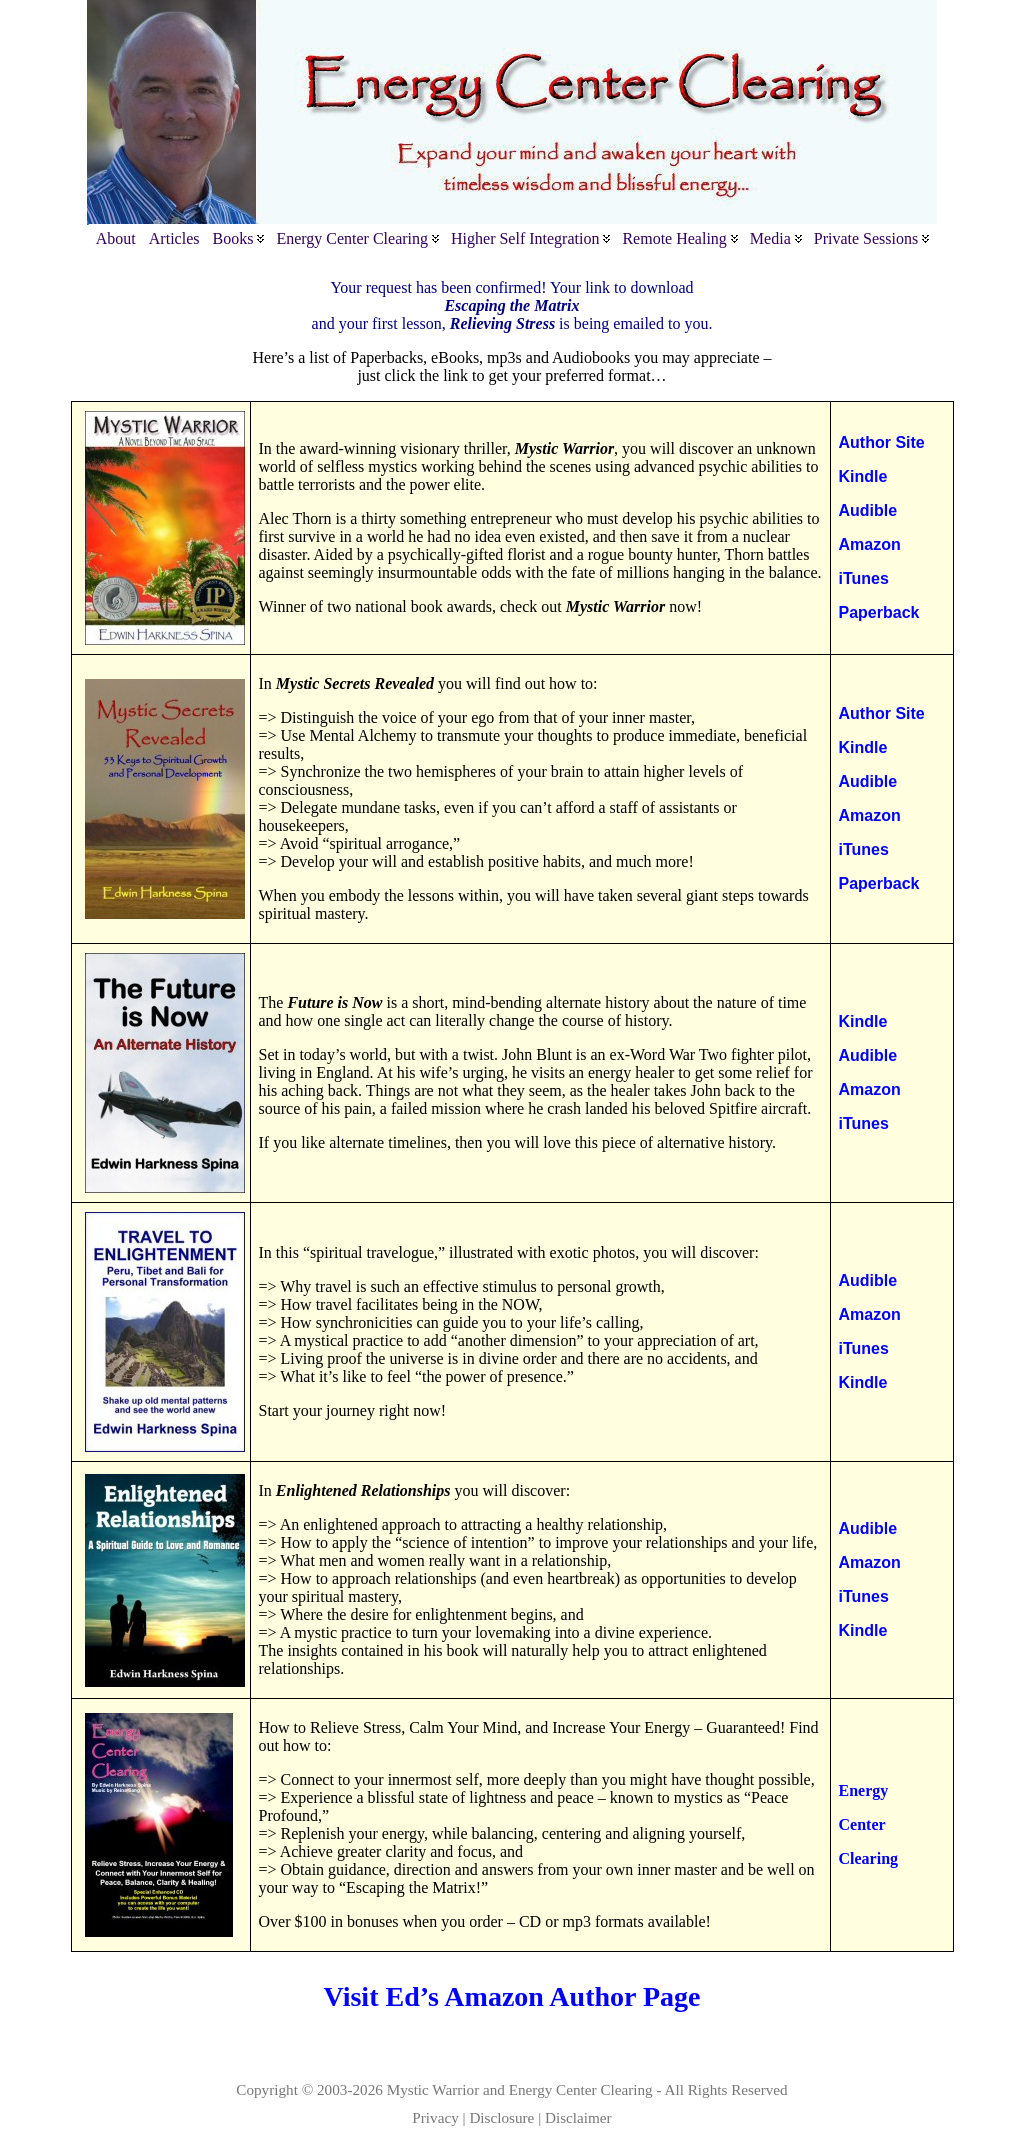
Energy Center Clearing (581, 2089)
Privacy (435, 2117)
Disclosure (501, 2117)
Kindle (863, 476)
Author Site (882, 442)
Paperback (879, 612)
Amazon (870, 544)
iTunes (864, 578)
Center (862, 1824)
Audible (868, 510)
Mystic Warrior (433, 2089)
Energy (864, 1790)
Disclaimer (578, 2117)
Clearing (869, 1858)
